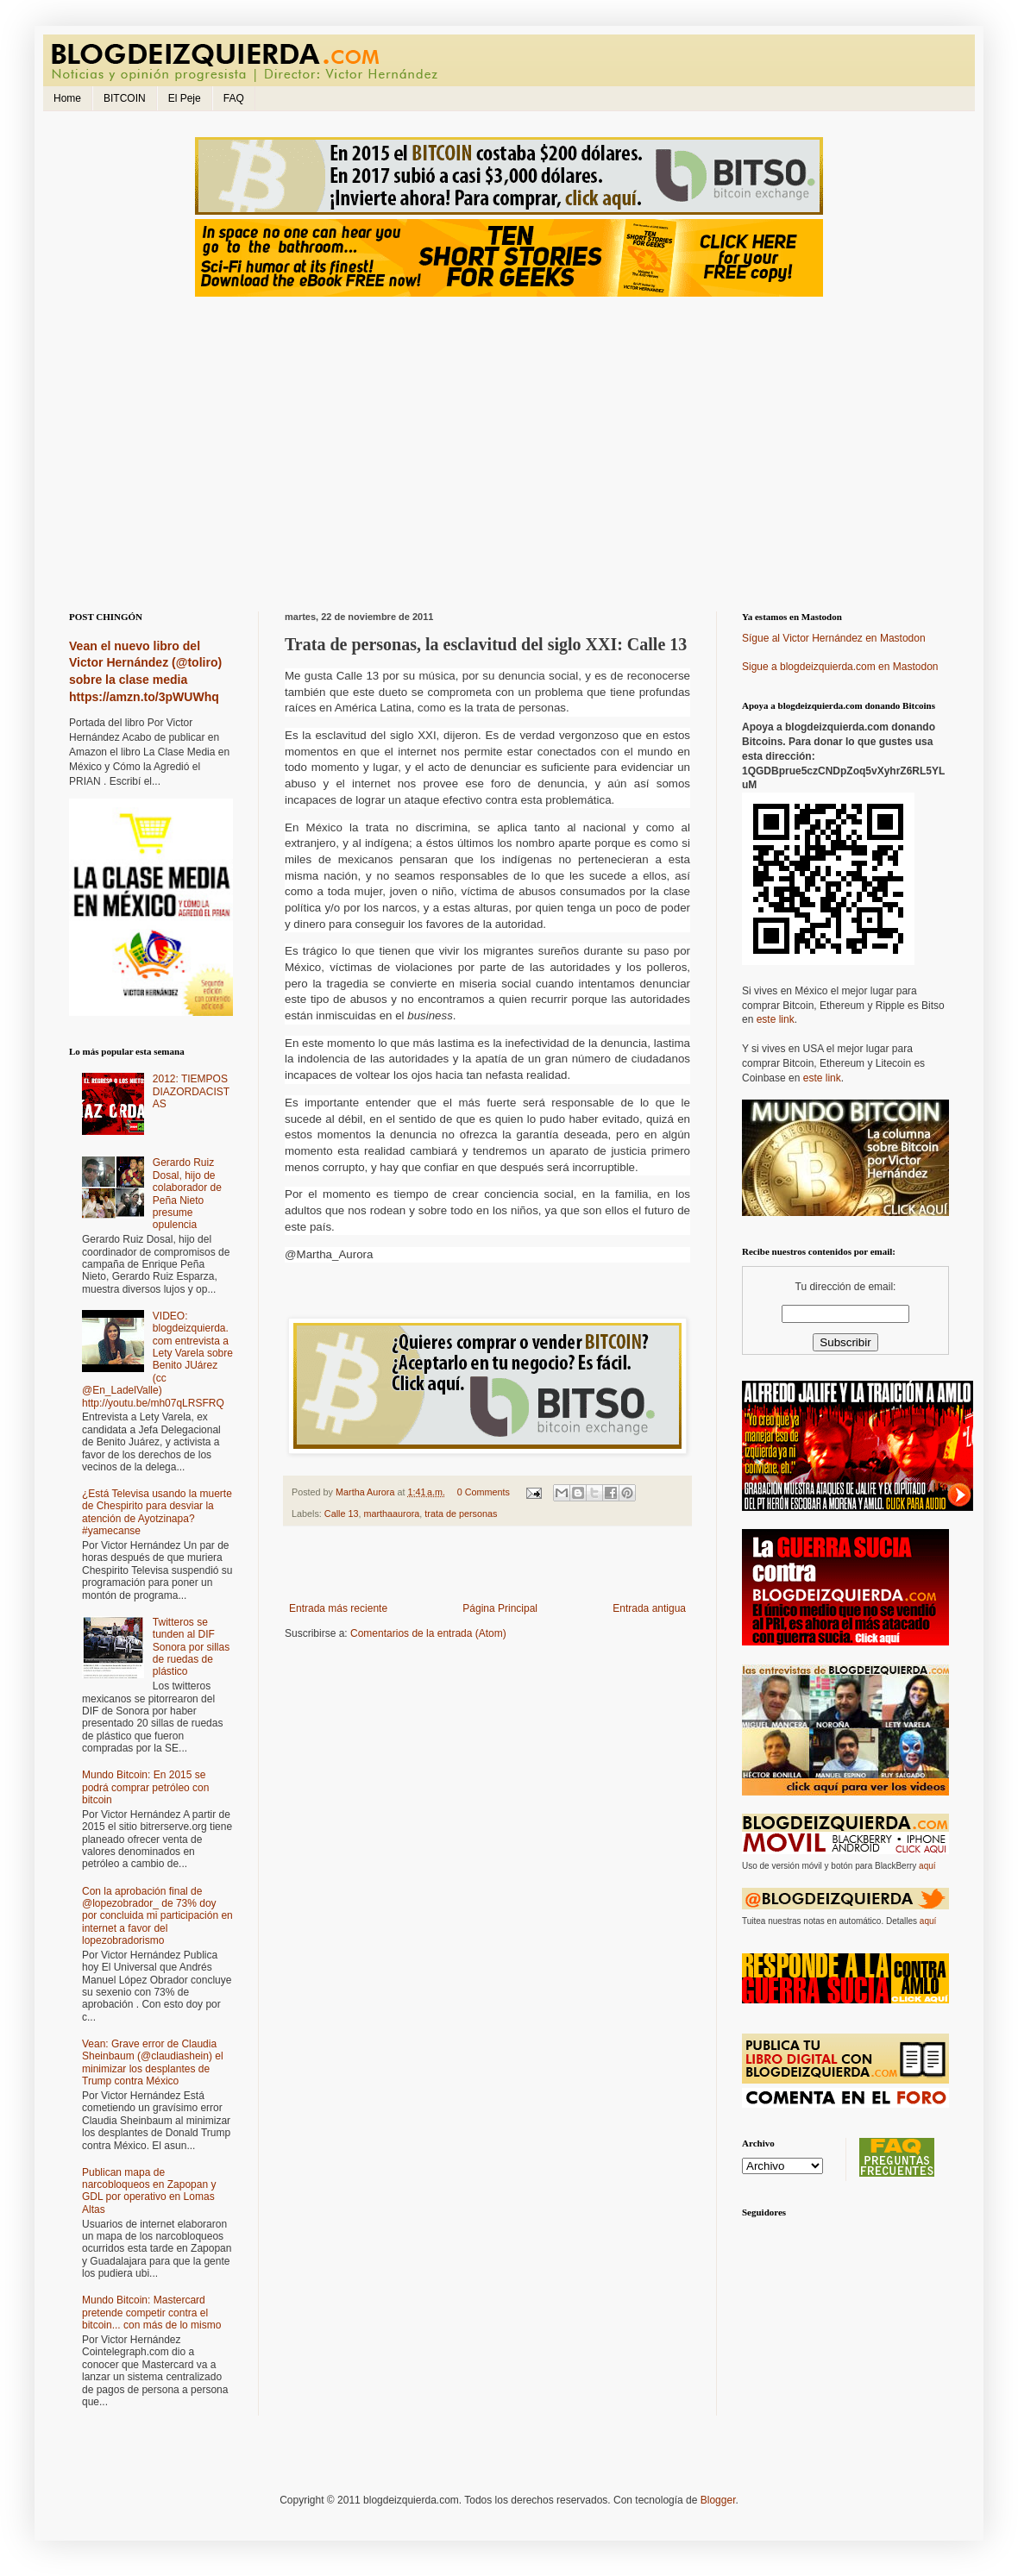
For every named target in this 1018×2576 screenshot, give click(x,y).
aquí (927, 1866)
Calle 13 (341, 1513)
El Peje (184, 98)
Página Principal (499, 1608)
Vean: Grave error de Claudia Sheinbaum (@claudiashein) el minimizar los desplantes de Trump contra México (152, 2062)
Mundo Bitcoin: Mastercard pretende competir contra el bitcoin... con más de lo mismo (151, 2312)
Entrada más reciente (338, 1608)
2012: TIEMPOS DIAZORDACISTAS (191, 1091)
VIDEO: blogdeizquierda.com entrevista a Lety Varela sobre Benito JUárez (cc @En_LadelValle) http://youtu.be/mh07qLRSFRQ (157, 1359)
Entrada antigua (649, 1608)
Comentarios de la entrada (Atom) (428, 1633)
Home (67, 98)
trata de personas (460, 1513)
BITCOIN (125, 98)
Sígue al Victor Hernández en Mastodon (834, 638)
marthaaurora (391, 1513)
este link (776, 1019)
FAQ (233, 98)
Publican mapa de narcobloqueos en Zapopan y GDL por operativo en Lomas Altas (149, 2191)
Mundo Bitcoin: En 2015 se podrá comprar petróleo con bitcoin (145, 1787)
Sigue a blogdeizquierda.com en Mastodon (840, 667)
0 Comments (483, 1492)
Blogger (718, 2500)
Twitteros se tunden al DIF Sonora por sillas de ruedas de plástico (191, 1647)
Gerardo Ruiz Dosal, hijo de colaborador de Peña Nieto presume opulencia (187, 1193)
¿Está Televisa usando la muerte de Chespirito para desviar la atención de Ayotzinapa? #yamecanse (157, 1512)
